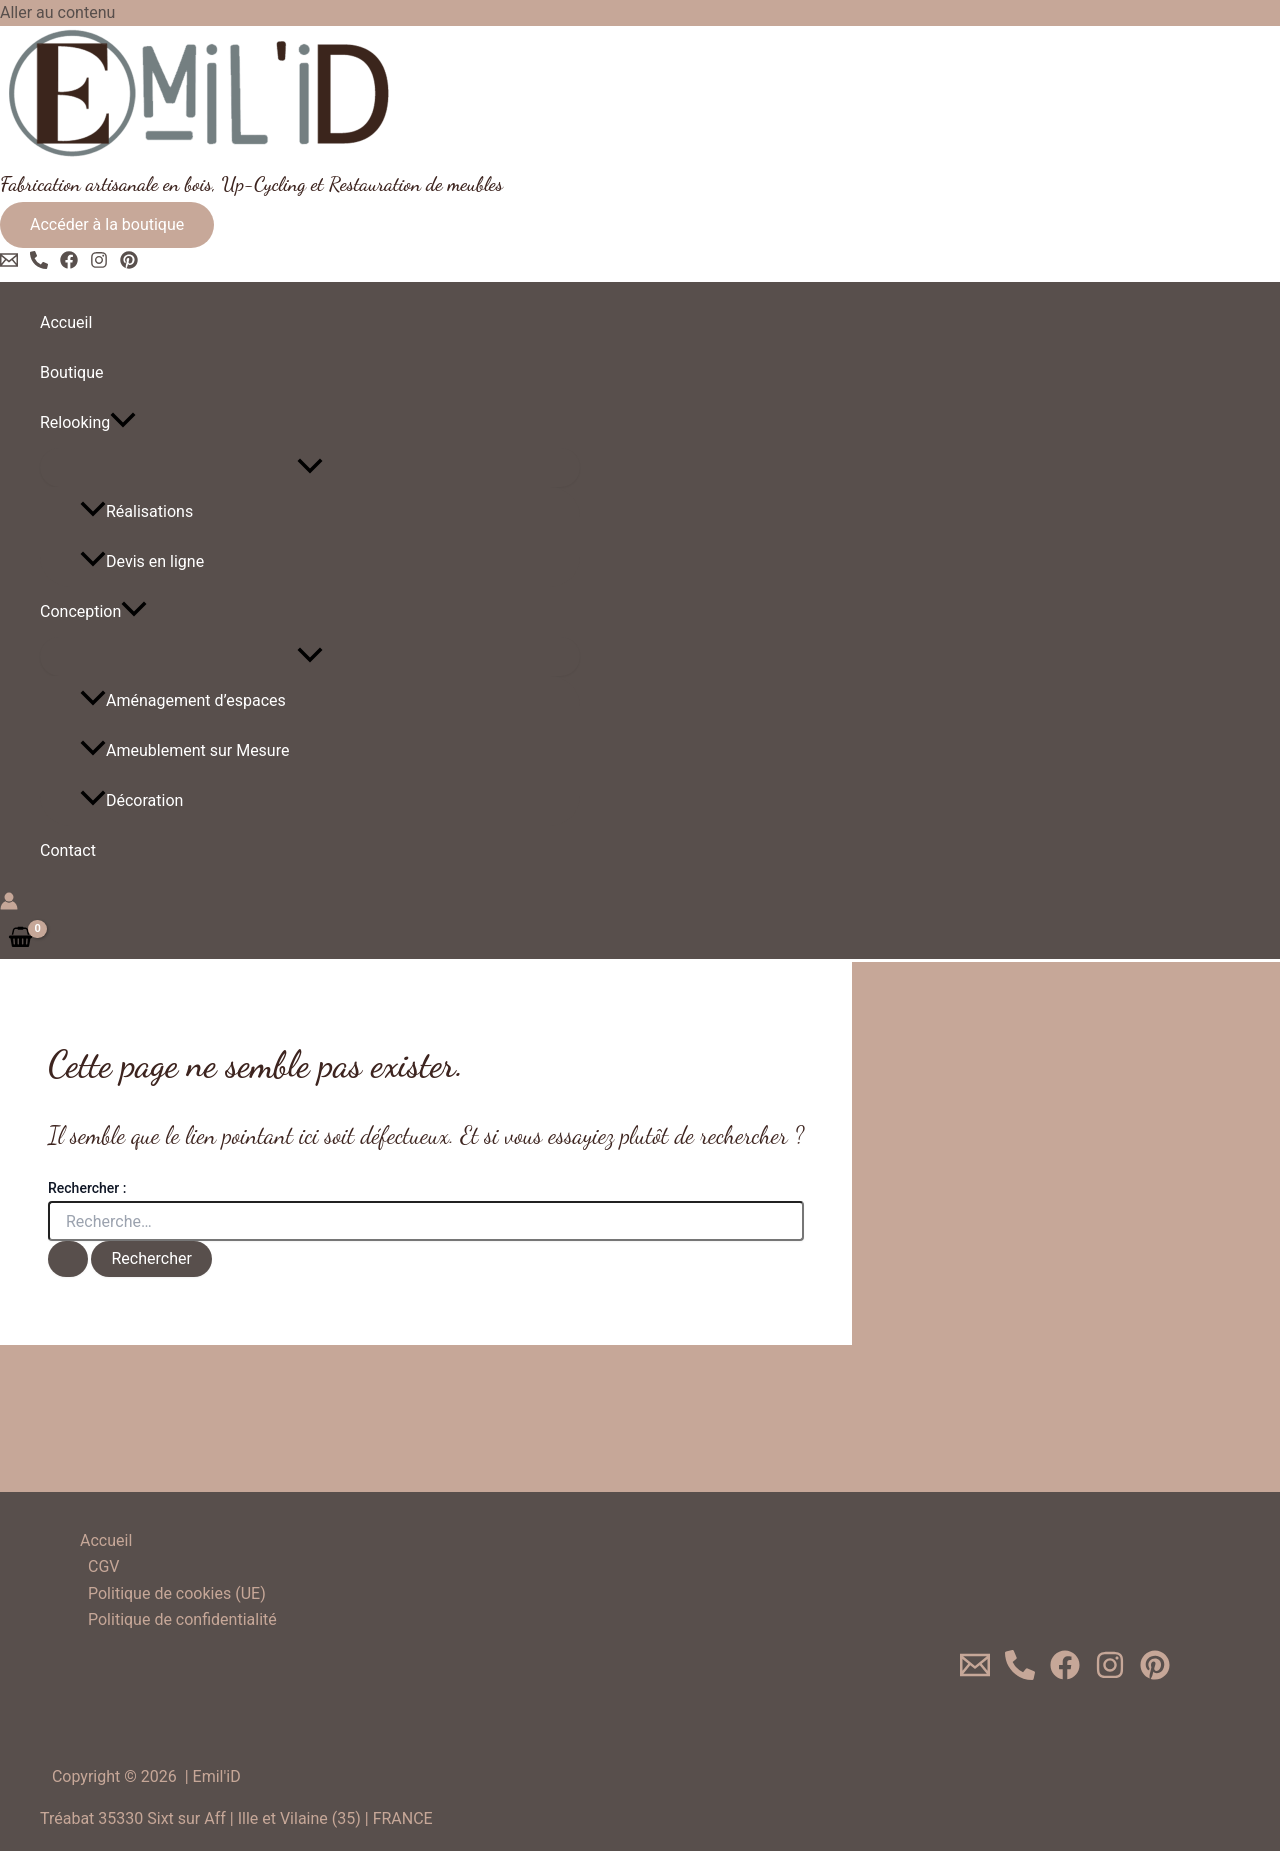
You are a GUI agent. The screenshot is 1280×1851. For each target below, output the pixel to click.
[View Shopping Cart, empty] (21, 938)
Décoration (131, 800)
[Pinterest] (129, 263)
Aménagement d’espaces (183, 700)
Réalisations (136, 511)
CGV (104, 1566)
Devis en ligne (142, 561)
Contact (68, 850)
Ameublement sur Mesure (184, 750)
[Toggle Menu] (310, 467)
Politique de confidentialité (182, 1619)
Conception (93, 612)
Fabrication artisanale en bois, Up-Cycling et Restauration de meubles (251, 184)
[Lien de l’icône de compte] (9, 905)
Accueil (66, 322)
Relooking (88, 423)
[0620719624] (1020, 1674)
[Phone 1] (39, 263)
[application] (123, 423)
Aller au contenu (57, 12)
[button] (107, 225)
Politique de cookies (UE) (177, 1593)
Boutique (71, 372)
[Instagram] (99, 263)
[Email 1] (9, 263)
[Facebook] (69, 263)
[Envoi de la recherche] (68, 1259)
